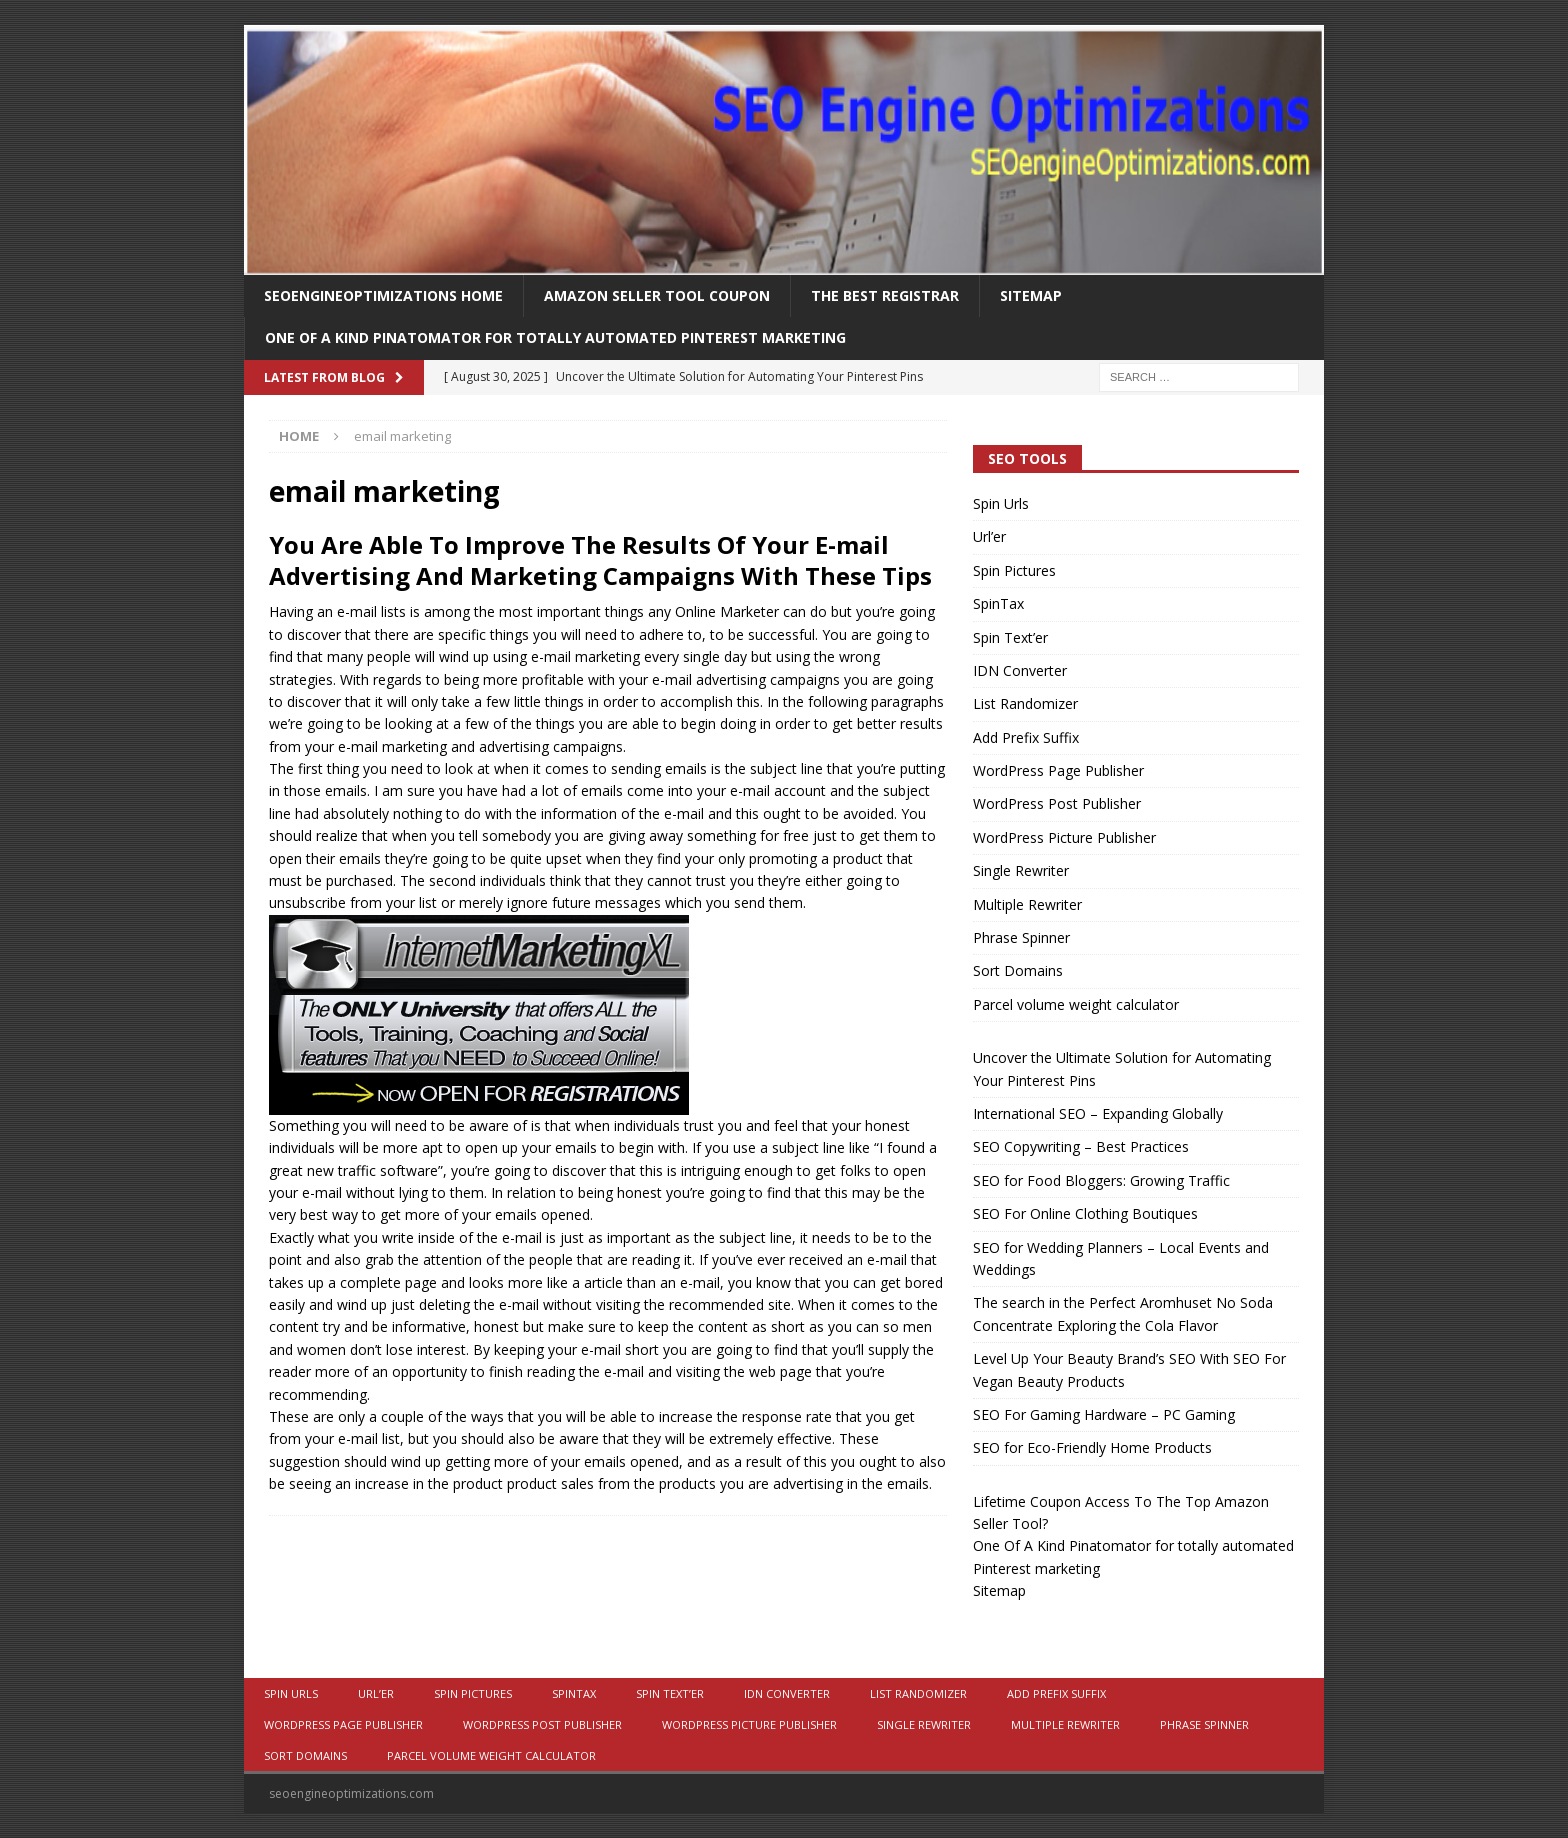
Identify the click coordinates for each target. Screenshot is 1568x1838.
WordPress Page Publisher (1058, 770)
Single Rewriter (1021, 870)
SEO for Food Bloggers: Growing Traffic (1101, 1180)
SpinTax (998, 603)
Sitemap (1031, 295)
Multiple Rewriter (1027, 904)
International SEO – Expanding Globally (1098, 1113)
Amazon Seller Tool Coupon (657, 295)
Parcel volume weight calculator (1076, 1004)
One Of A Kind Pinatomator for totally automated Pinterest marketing (555, 337)
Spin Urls (1001, 503)
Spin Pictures (1014, 570)
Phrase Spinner (1021, 937)
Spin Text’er (1010, 637)
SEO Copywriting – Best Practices (1081, 1146)
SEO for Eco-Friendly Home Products (1092, 1447)
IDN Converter (1020, 670)
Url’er (989, 536)
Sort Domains (1018, 970)
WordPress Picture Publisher (1064, 837)
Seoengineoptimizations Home (383, 295)
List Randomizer (1025, 703)
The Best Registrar (885, 295)
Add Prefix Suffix (1026, 737)
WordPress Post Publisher (1057, 803)
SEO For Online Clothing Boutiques (1085, 1213)
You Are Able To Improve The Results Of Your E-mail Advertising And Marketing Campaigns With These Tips (600, 560)
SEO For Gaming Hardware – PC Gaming (1104, 1414)
